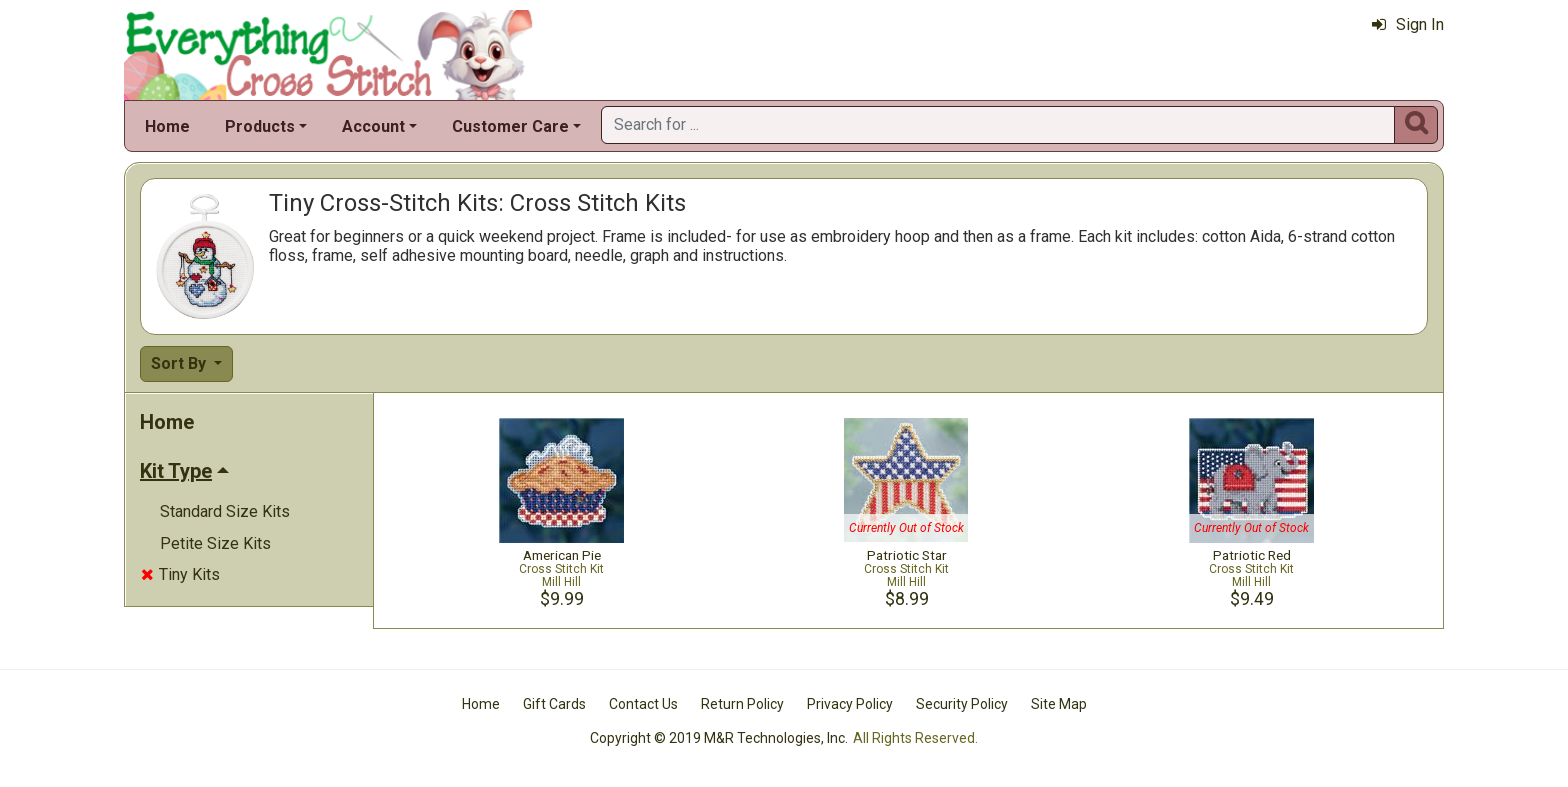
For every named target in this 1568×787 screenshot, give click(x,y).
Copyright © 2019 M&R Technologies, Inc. (719, 738)
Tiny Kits (180, 574)
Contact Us (643, 704)
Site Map (1059, 704)
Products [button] (260, 126)
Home (167, 126)
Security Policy (962, 704)
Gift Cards (554, 704)
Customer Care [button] (510, 126)
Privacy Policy (850, 704)
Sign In (1408, 24)
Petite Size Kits (215, 543)
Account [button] (373, 126)
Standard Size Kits (225, 511)
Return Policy (742, 704)
